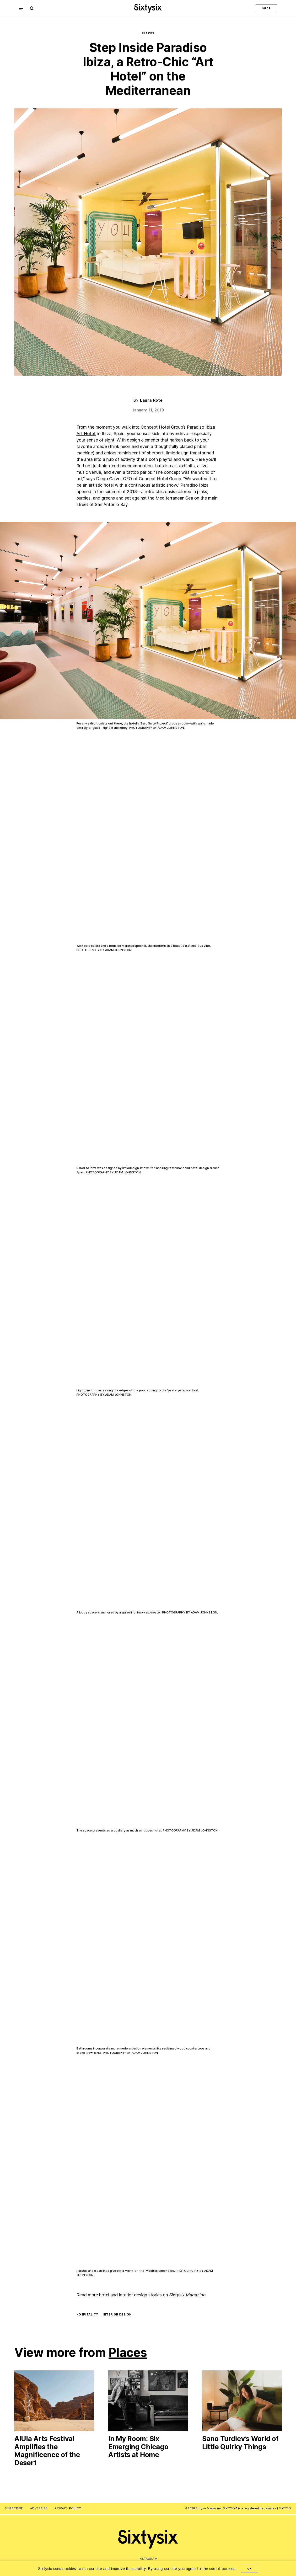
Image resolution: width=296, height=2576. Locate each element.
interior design (133, 2294)
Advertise (39, 2508)
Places (148, 33)
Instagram (148, 2558)
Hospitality (87, 2314)
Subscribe (14, 2508)
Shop (266, 8)
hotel (104, 2294)
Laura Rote (151, 400)
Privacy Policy (68, 2508)
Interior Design (117, 2314)
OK (249, 2568)
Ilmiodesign (177, 452)
